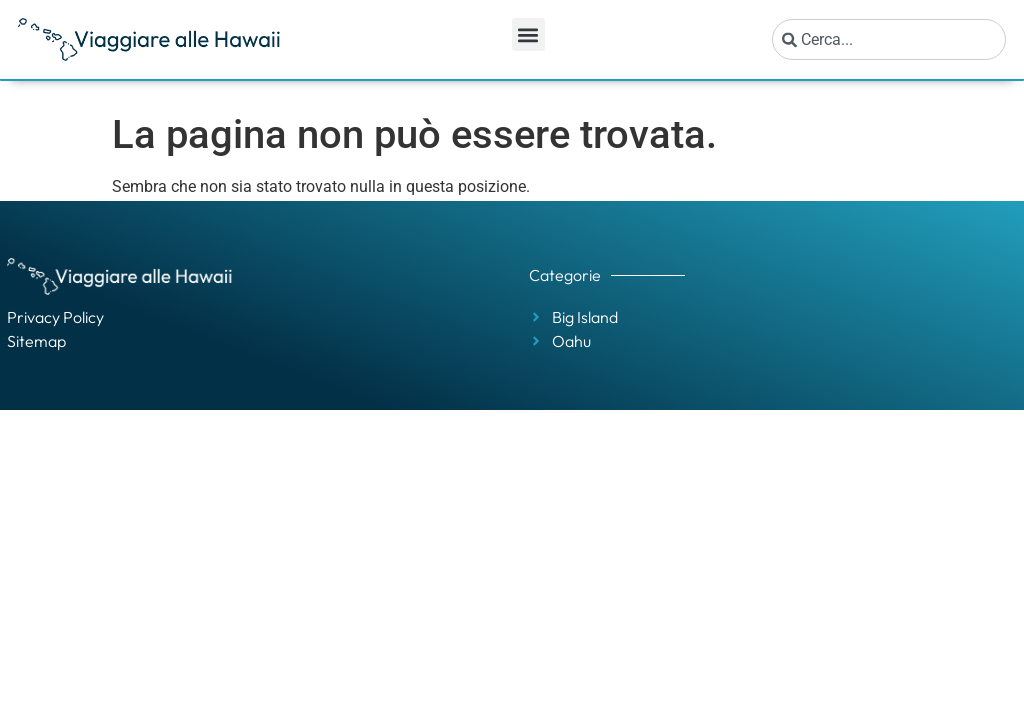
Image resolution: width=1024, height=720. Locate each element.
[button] (528, 34)
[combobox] (889, 39)
